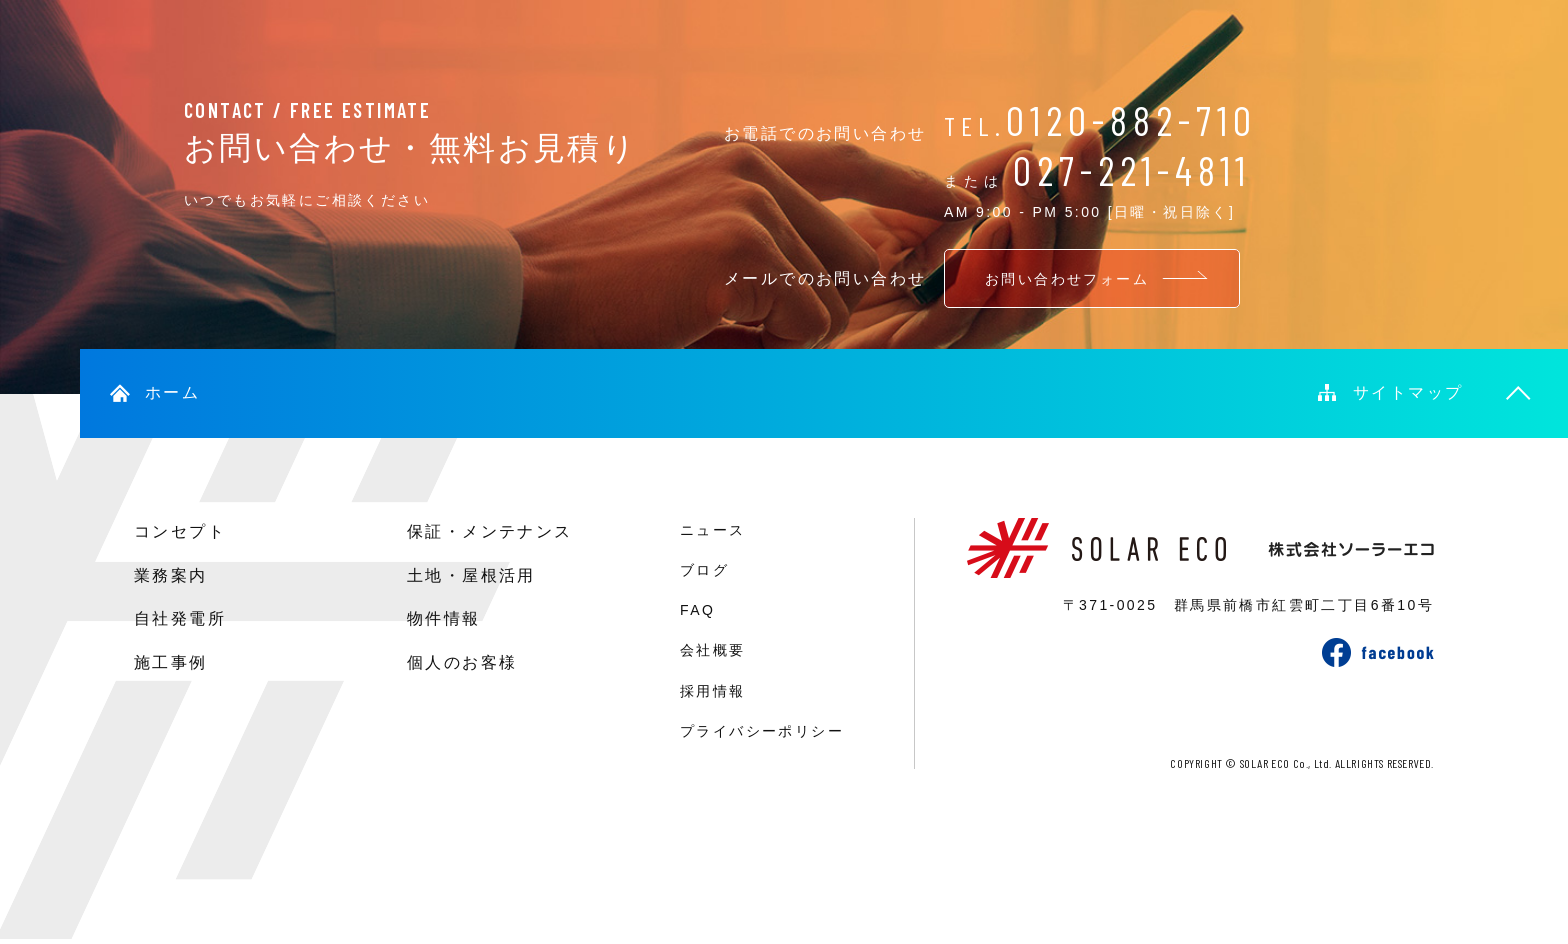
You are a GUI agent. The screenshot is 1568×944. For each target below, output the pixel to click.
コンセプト (180, 531)
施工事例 (171, 662)
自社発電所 (180, 618)
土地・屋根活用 (471, 575)
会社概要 (713, 650)
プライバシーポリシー (762, 731)
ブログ (704, 570)
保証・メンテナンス (490, 531)
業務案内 (171, 575)
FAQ (697, 610)
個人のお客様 (462, 662)
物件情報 (444, 618)
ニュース (713, 530)
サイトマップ (1408, 392)
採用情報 (713, 691)
